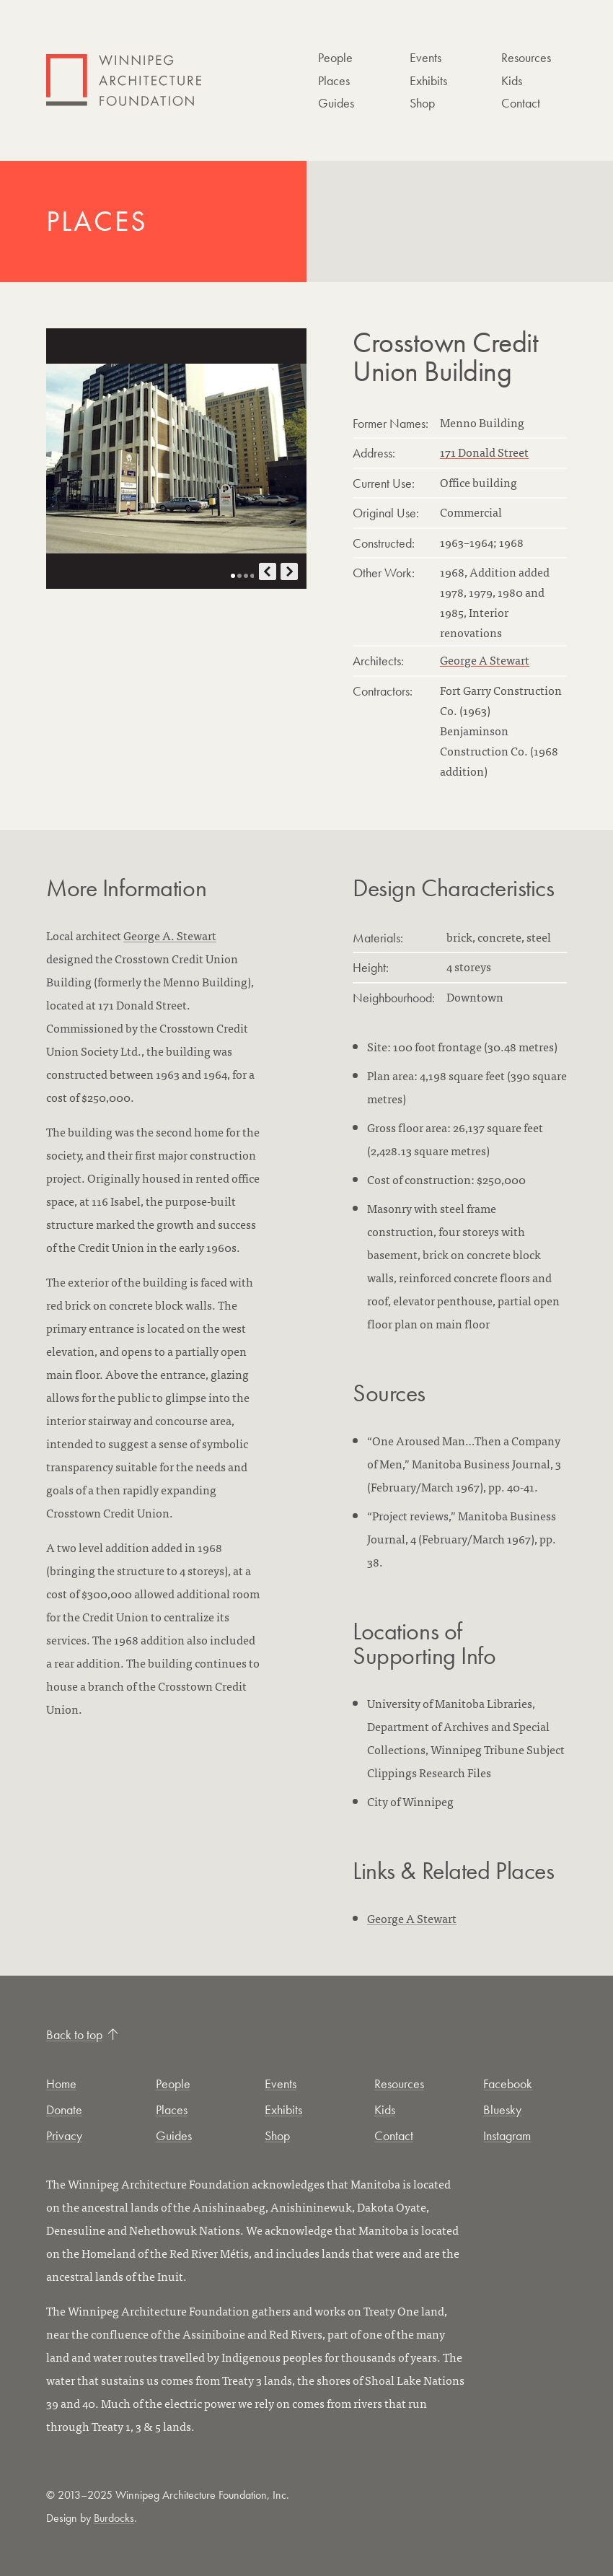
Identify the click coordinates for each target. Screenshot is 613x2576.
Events (425, 57)
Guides (336, 103)
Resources (526, 57)
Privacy (64, 2135)
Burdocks (114, 2517)
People (335, 57)
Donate (64, 2109)
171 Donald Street (484, 451)
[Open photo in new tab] (176, 458)
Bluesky (502, 2109)
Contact (520, 103)
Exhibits (428, 80)
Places (334, 80)
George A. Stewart (169, 935)
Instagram (507, 2135)
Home (61, 2083)
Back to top (82, 2034)
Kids (511, 80)
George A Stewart (484, 659)
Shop (422, 103)
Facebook (507, 2083)
